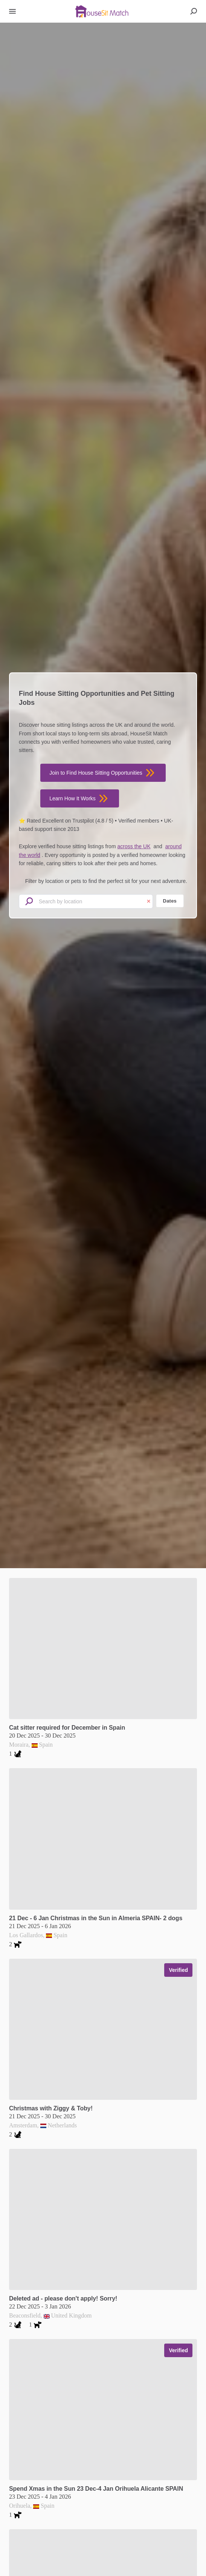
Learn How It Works (79, 798)
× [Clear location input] (149, 901)
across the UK (134, 846)
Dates (170, 901)
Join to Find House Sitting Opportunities (103, 773)
